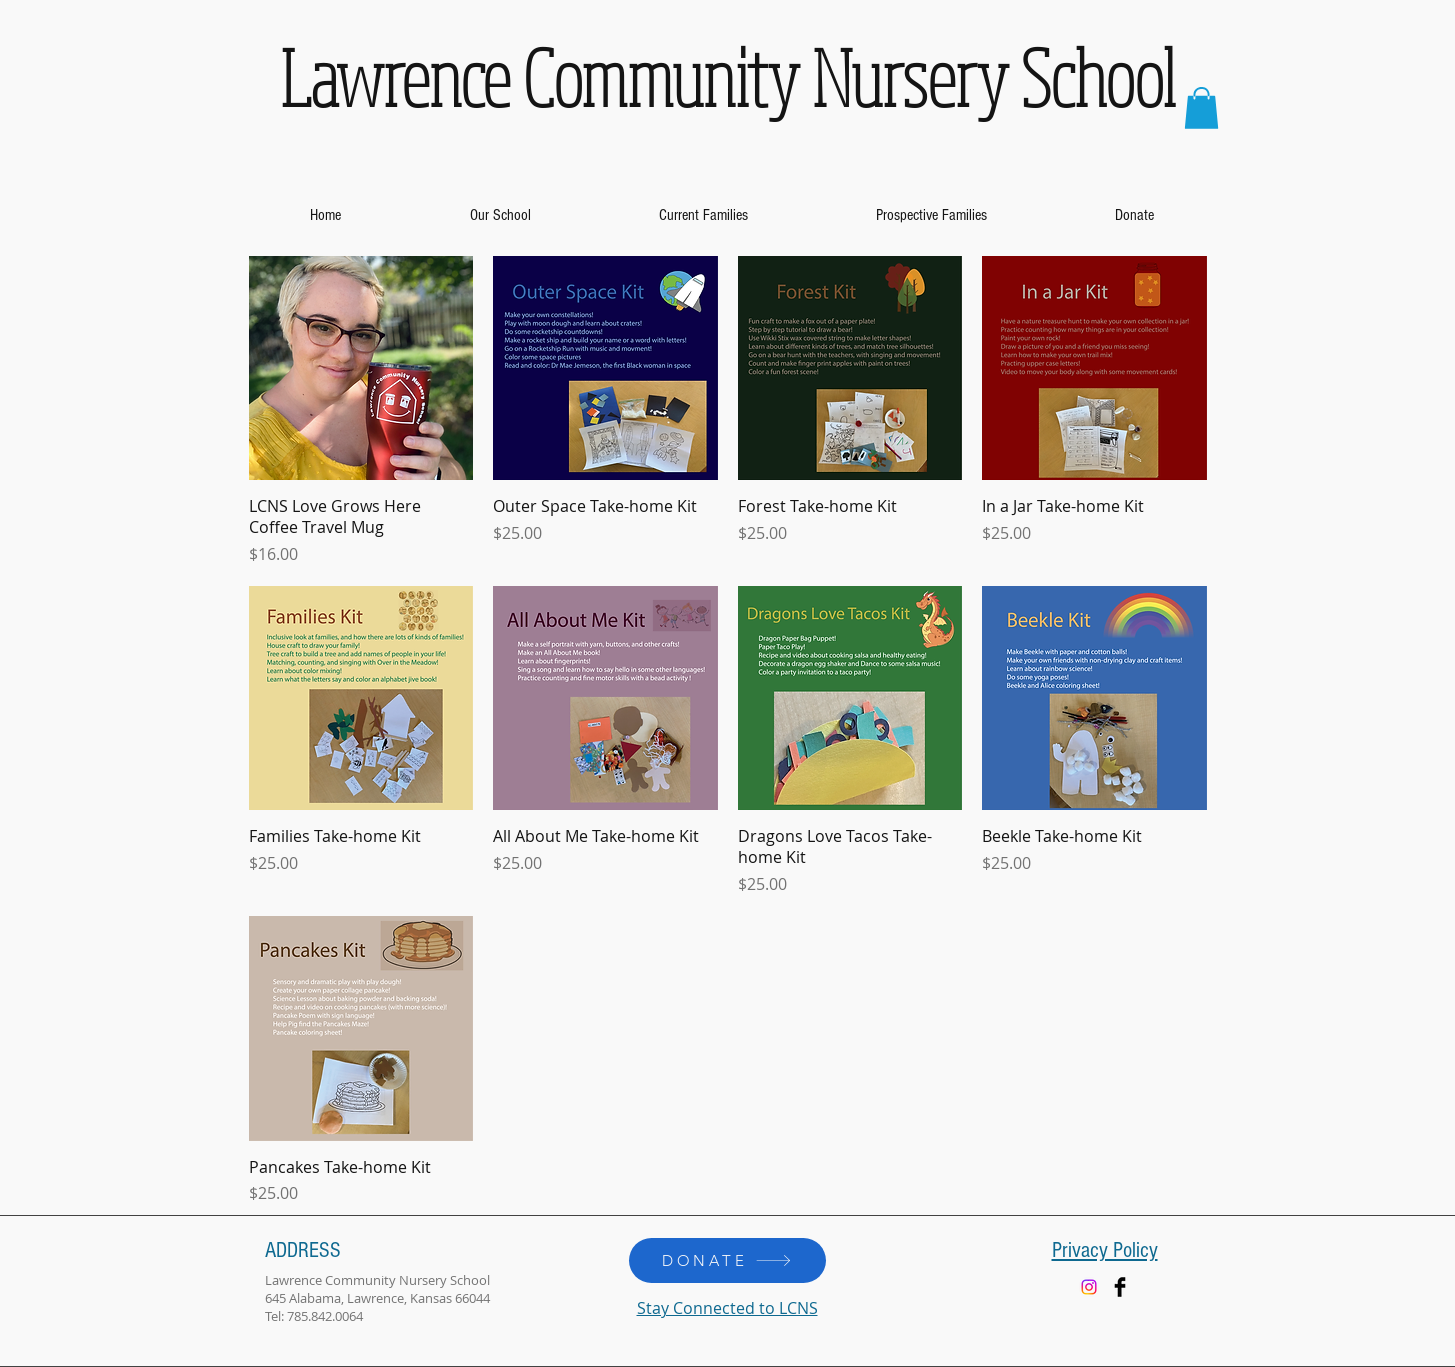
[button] (1201, 108)
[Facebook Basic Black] (1120, 1287)
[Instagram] (1089, 1287)
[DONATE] (727, 1260)
